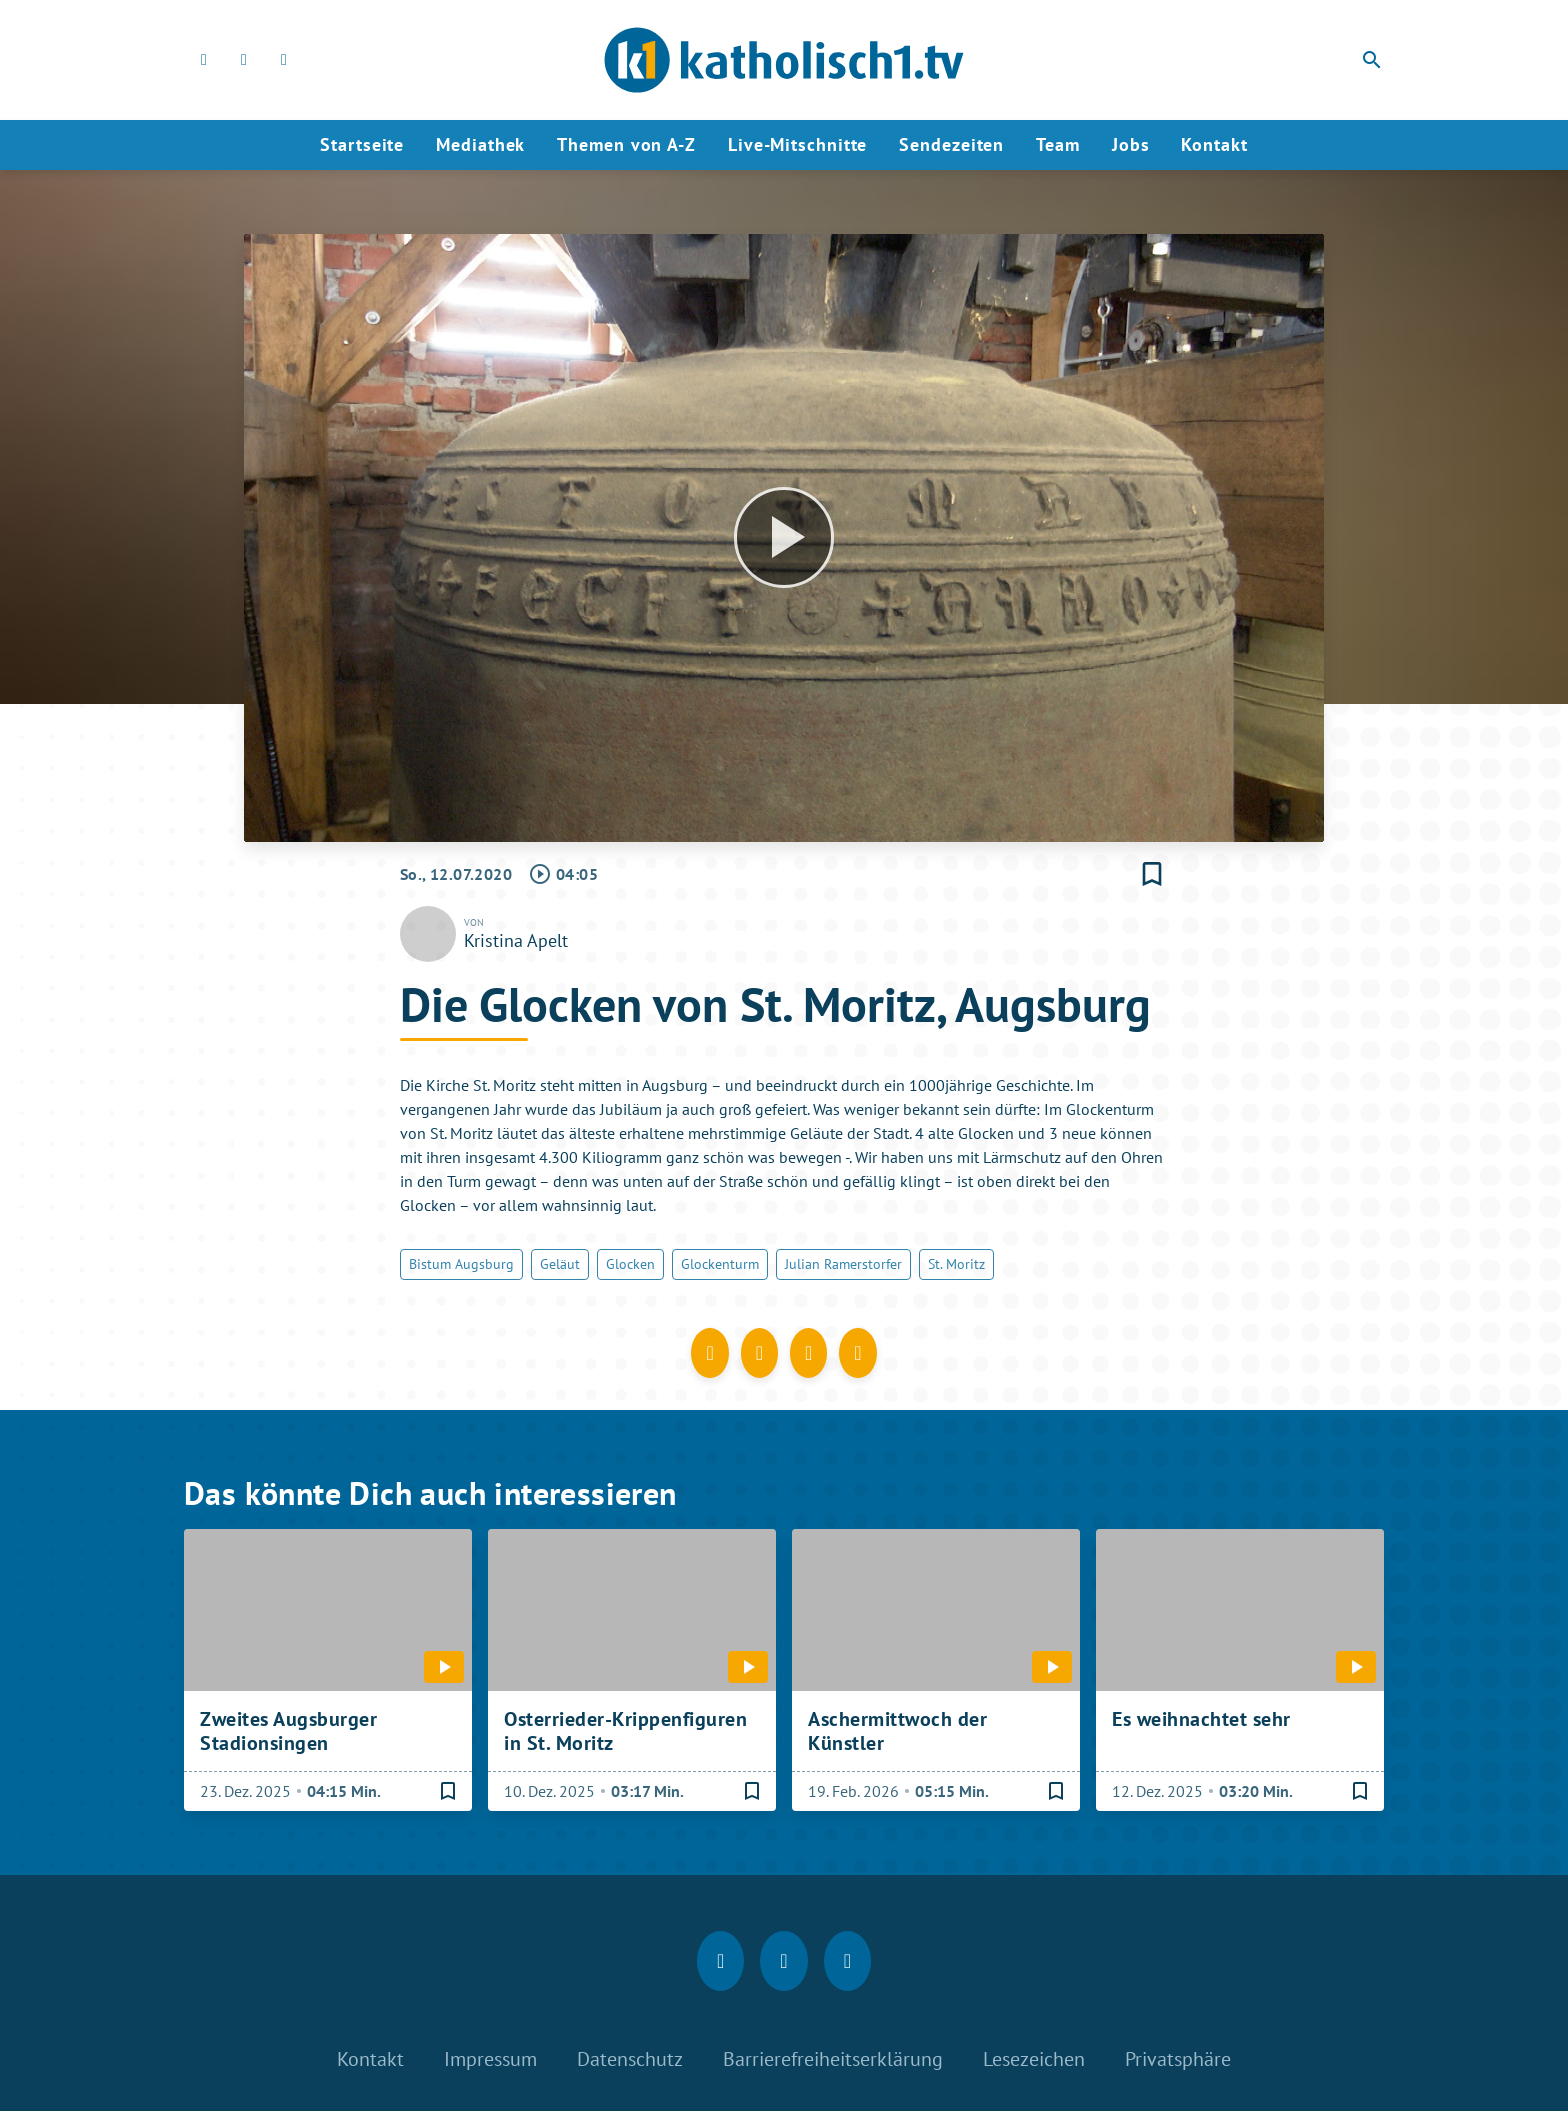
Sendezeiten (951, 144)
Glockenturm (720, 1264)
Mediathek (480, 144)
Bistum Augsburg (461, 1264)
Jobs (1131, 144)
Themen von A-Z (626, 144)
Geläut (560, 1264)
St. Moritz (956, 1264)
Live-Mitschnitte (797, 144)
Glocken (630, 1264)
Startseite (362, 144)
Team (1058, 144)
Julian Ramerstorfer (843, 1264)
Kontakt (1214, 144)
